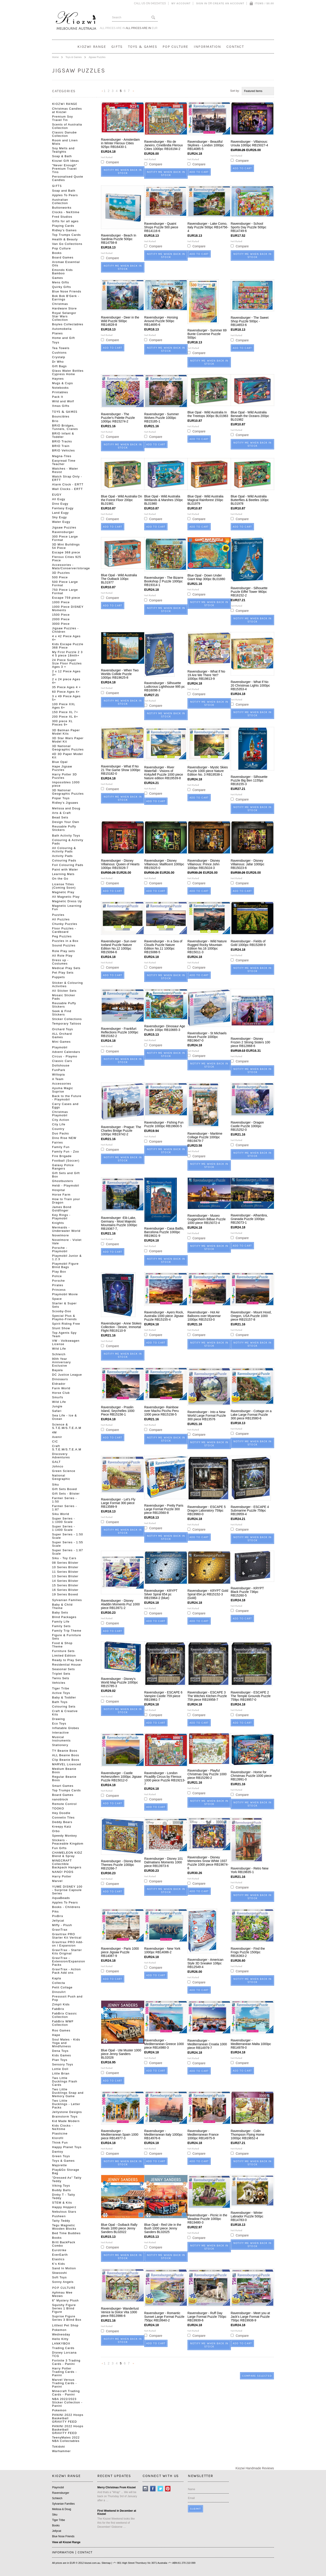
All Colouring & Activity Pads (64, 849)
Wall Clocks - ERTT (67, 489)
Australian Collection (60, 201)
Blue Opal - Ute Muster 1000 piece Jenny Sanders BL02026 (121, 2053)
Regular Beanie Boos (64, 1778)
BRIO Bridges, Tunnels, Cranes (65, 427)
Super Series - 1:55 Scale (67, 1544)
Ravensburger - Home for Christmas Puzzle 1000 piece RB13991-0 (251, 1775)
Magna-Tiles (61, 456)
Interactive (60, 1732)
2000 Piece (61, 619)
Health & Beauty (65, 239)
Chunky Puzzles (64, 924)
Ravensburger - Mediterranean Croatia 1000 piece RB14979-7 (207, 2044)
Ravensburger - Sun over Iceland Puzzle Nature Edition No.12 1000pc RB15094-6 (118, 946)
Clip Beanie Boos (65, 1759)
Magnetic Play (63, 892)
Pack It (57, 396)
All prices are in (141, 28)
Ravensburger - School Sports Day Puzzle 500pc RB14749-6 (248, 227)
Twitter (160, 2489)
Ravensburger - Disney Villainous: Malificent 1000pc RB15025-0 (164, 864)
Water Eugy (61, 521)
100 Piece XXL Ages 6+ (63, 705)
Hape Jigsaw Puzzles (62, 768)
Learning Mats (63, 874)
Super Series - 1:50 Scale (67, 1536)
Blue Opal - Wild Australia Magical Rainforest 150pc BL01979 (205, 499)
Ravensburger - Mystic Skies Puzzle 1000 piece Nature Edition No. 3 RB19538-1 (207, 770)
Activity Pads (62, 856)
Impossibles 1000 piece (66, 784)
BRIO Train (61, 446)
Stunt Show (61, 1328)
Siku (55, 1484)
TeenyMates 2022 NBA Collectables (66, 2439)
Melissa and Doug (66, 808)
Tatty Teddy (61, 2220)
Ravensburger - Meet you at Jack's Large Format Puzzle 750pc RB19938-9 (250, 2316)
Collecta (58, 1983)
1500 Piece (61, 614)
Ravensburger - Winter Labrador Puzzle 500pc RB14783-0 (247, 2216)
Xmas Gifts (61, 406)
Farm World (61, 1388)
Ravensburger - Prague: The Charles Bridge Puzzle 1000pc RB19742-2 (121, 1130)
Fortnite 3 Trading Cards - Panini (66, 2362)
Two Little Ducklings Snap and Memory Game (68, 2093)
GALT (56, 1462)
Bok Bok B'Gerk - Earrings (65, 297)
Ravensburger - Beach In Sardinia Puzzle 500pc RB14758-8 (118, 239)
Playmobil (59, 1047)
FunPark (58, 1070)
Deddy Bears (62, 1822)
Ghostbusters (62, 1181)
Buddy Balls (61, 2190)
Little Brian (61, 2073)
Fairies (57, 1142)
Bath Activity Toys (66, 835)
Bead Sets (60, 817)
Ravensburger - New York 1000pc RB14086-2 (162, 1950)
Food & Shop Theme (62, 1644)
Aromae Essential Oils (66, 263)
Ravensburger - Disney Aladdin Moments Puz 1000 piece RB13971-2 (120, 1604)
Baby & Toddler (64, 1697)
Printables (60, 392)
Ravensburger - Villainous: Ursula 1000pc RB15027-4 (249, 143)
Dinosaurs (60, 1379)
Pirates (57, 1285)
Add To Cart (199, 172)
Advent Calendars (66, 1052)
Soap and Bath (63, 190)
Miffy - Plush (62, 1925)
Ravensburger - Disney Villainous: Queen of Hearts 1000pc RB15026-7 (120, 864)
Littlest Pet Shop (65, 2325)
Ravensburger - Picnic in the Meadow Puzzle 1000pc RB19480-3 (207, 2218)
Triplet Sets (61, 1673)
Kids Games (61, 2055)
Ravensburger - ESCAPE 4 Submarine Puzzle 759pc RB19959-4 (250, 1510)
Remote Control (64, 1804)
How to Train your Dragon (66, 1200)
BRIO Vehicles (63, 450)
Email (191, 2498)
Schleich (59, 1354)
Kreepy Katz (61, 1826)
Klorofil (57, 2138)
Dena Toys (60, 2051)
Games (57, 278)
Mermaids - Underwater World (66, 1229)
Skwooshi (59, 2273)
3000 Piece (61, 623)
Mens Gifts (60, 282)
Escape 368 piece (66, 552)
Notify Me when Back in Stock (123, 171)
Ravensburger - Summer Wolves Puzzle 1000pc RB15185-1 (161, 417)
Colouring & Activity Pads (67, 841)
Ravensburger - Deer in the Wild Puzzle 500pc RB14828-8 (120, 321)
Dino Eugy (60, 503)
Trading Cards (63, 2348)
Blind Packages (64, 1617)
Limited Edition (64, 1655)
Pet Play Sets (63, 972)
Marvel (57, 1881)
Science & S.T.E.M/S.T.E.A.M (66, 1426)
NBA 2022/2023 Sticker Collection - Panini (67, 2402)
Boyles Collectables (67, 324)
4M (54, 1432)
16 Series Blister (65, 1590)
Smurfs (57, 1397)
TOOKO (58, 1808)
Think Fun (60, 2142)
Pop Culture (175, 46)
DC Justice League (67, 1374)
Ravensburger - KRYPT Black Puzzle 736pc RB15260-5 (247, 1591)
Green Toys (61, 2156)
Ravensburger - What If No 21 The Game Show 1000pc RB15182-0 (120, 770)
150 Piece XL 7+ (65, 712)
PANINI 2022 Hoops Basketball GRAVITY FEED (67, 2418)
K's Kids (58, 2263)
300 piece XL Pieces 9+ (62, 722)
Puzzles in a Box (65, 941)
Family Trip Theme (67, 1630)
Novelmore (60, 1235)
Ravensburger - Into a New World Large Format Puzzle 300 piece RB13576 (206, 1415)
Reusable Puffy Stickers (64, 828)
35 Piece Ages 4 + (66, 687)
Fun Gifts (59, 1848)
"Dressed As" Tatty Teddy (67, 2179)
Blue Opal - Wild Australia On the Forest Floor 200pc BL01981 (121, 499)
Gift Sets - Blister (66, 1493)
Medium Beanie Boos (64, 1770)
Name (191, 2489)
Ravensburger (63, 532)
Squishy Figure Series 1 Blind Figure (64, 2308)
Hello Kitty (60, 2339)
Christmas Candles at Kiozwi (67, 110)
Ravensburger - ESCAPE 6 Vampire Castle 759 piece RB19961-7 (163, 1696)
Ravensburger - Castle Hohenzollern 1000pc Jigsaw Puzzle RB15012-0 (121, 1776)
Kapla (56, 1978)
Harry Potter (62, 1876)
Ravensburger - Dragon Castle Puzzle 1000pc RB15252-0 (247, 1126)
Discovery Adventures (61, 1455)
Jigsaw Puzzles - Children (65, 630)
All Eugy (58, 499)
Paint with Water (65, 869)
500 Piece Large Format (65, 583)
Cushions (59, 352)
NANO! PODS (63, 1872)
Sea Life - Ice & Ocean (64, 1417)
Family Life (61, 1621)
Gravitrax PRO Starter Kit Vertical (67, 1935)
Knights (58, 1223)
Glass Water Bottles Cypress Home (68, 372)
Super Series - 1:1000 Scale (63, 1520)
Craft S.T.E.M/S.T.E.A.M (66, 1447)
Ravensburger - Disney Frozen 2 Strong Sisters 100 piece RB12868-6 (250, 1042)
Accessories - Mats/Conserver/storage (68, 566)
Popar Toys (61, 798)
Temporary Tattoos (66, 1023)
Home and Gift (63, 338)
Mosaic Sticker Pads (63, 997)
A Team (58, 1079)
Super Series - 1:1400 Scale (63, 1528)
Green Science (63, 1471)
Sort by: (235, 90)
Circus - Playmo (64, 1056)
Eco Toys (59, 1723)
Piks (55, 1911)
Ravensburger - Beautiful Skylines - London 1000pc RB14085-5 (205, 145)
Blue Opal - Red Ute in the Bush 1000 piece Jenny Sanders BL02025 (162, 2228)
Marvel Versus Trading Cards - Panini (64, 2383)
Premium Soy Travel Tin (62, 118)
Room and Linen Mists (65, 142)
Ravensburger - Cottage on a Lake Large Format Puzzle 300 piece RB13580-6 (251, 1414)
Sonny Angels (63, 2282)
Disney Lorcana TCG (64, 2354)
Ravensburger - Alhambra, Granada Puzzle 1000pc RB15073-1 (249, 1218)
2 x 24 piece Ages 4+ (66, 681)
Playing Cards (63, 225)
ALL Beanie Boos (65, 1755)
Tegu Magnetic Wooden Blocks (64, 2227)
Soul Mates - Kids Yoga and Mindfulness (66, 2043)
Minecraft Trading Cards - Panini (66, 2392)
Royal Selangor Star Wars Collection (64, 316)
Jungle (57, 1406)
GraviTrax (59, 1929)
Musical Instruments (61, 1738)
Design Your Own (65, 822)
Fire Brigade (62, 1156)
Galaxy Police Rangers (63, 1166)
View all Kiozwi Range (66, 2542)
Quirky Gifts (61, 287)
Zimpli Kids (61, 2004)
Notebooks (60, 387)
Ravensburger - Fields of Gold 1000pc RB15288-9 (248, 943)
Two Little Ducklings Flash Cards (64, 2081)
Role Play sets (63, 951)
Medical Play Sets (66, 968)
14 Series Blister (65, 1580)
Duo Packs (60, 1133)
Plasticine (60, 2133)
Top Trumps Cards (66, 234)
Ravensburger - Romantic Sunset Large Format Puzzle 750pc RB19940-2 (164, 2316)
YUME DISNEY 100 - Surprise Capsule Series (67, 1890)
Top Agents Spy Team (64, 1334)
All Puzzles (61, 919)
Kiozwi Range (91, 46)
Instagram (145, 2489)
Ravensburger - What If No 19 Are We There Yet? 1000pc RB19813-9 (206, 675)
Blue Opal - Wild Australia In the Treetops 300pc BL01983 (207, 414)
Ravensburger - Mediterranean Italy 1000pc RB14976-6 (163, 2134)
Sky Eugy (59, 517)
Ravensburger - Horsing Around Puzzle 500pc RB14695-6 (161, 321)
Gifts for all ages (65, 221)
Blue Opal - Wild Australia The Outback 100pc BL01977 (119, 578)
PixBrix (57, 1916)
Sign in (201, 3)
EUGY (57, 494)
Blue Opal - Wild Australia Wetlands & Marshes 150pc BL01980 (163, 499)
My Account (181, 3)
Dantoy (57, 2151)
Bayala (57, 1370)
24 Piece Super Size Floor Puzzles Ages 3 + (67, 663)
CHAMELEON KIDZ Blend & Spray (67, 1854)
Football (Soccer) (65, 1160)
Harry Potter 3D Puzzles (64, 776)
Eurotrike (59, 2250)
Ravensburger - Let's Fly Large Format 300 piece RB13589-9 (118, 1503)
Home (55, 57)
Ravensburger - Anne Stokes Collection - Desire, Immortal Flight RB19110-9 (121, 1327)
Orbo (56, 1831)
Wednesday (61, 2334)
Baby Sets (60, 1612)
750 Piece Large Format (65, 591)
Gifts (116, 46)
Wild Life (59, 1348)
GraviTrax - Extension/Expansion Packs (68, 1961)
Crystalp (58, 357)
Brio (55, 421)
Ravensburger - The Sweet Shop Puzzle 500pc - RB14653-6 (249, 321)
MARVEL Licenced (66, 1764)
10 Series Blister (65, 1567)
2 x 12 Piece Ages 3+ (66, 673)
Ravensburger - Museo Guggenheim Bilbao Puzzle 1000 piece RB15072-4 (206, 1219)
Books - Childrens (66, 1907)
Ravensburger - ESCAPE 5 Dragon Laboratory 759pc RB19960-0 (206, 1510)
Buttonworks (62, 207)
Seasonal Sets (63, 1669)
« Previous (102, 92)
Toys (55, 342)
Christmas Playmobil (60, 1113)
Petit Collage (62, 1987)
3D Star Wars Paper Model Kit (68, 739)
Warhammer (61, 2451)
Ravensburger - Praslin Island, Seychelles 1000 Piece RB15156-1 (117, 1410)
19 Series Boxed (65, 1594)
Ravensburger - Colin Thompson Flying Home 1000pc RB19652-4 (247, 2134)
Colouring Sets (63, 1706)
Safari (57, 1411)
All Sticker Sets (64, 990)
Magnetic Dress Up (67, 901)
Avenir (57, 1437)
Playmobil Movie (65, 1294)
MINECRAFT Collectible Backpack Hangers (67, 1864)
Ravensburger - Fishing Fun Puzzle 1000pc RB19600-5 (164, 1124)
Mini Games (61, 1041)
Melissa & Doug (61, 2509)
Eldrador (59, 1383)
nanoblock (60, 1799)
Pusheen (59, 2216)
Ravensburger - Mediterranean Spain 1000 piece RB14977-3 (119, 2134)
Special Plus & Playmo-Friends (64, 1317)
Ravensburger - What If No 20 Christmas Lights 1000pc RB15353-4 (250, 685)
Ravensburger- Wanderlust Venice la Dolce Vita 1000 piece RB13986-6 (120, 2312)
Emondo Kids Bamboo (62, 271)
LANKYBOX (61, 2343)
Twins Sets (60, 1678)
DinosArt (59, 1992)
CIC (55, 1441)
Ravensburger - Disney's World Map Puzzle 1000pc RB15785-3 (119, 1682)
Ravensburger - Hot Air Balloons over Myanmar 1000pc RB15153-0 (204, 1315)
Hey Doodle (61, 1813)
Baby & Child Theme (62, 1606)
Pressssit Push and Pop (67, 1998)
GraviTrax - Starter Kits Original (67, 1951)
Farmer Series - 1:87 (64, 1507)
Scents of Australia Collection (67, 126)
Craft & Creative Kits (65, 1712)
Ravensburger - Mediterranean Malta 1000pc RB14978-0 (251, 2043)
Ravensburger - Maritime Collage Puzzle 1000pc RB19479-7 (204, 1137)
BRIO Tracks (62, 441)
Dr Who (58, 361)
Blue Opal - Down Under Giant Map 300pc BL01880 (206, 577)
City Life (58, 1124)
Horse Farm (61, 1194)
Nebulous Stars (64, 2211)
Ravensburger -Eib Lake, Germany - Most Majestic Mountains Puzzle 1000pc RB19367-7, (119, 1223)
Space (57, 1298)
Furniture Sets (63, 1651)
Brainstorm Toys (64, 2116)
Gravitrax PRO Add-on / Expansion (67, 1943)
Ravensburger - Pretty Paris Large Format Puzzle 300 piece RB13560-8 (163, 1509)
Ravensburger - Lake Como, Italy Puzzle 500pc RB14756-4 (207, 227)
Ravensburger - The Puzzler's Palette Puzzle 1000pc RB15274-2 (118, 417)
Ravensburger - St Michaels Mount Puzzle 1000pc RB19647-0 (207, 1036)
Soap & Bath (62, 156)
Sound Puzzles (64, 945)
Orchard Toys (62, 1029)
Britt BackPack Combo (63, 2244)
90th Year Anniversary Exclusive (61, 1362)
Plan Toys (59, 2060)
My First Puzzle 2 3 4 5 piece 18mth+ (67, 653)
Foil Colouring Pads (67, 865)
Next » (133, 92)
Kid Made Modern (66, 2121)
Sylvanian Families (67, 1600)
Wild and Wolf (63, 401)
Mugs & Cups (62, 383)
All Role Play (62, 955)
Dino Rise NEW (64, 1138)
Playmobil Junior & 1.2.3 (67, 1257)
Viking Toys (61, 2185)
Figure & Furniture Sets (66, 1636)
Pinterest (168, 2489)
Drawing (58, 1719)
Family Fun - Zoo (65, 1151)
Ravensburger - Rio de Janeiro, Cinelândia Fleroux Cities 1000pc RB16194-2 (163, 145)
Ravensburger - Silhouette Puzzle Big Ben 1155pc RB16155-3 (249, 780)
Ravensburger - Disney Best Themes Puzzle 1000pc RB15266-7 (121, 1864)
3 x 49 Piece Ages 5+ (66, 698)
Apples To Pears (65, 195)
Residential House (66, 1664)
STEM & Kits (62, 2202)
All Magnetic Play (66, 896)
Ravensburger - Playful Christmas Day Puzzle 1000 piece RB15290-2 (207, 1774)
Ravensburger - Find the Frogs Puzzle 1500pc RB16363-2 (248, 1952)
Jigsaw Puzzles (64, 527)
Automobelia (62, 328)
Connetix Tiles (63, 1817)
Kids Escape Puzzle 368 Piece (67, 645)
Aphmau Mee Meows (62, 2294)
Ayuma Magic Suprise (62, 1089)
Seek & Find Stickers (61, 1012)
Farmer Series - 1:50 (64, 1499)
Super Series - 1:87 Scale (67, 1551)
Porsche (58, 1280)
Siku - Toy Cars (64, 1558)
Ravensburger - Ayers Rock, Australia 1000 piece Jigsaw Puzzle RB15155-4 (164, 1315)
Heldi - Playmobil (65, 1185)
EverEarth (60, 2254)
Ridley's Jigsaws (65, 802)
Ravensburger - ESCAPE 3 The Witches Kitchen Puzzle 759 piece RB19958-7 (207, 1696)
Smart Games (62, 1785)
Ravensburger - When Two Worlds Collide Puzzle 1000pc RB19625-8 (120, 673)
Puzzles (58, 915)
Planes (57, 333)
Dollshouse (61, 1065)
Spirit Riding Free (66, 1323)
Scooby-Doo (61, 1311)
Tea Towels (61, 348)
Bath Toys (60, 1702)
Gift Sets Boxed (64, 1489)
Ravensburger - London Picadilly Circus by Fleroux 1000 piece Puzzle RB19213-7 (164, 1778)
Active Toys (61, 1693)
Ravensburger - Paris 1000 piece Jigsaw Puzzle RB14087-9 (120, 1952)
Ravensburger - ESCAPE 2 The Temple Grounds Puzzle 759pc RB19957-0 (251, 1696)
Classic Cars (62, 1061)
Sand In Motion (64, 2268)
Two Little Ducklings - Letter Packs (66, 2104)
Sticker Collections (67, 1019)
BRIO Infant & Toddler (63, 435)
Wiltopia (58, 1074)
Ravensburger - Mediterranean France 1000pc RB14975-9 (203, 2134)
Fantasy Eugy (63, 508)
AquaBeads (61, 1898)
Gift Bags (59, 366)
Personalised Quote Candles (67, 178)
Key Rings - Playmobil (61, 1216)
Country (58, 1129)
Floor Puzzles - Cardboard (64, 930)
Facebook (153, 2489)
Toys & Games (142, 46)
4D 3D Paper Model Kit (67, 755)
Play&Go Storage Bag (65, 2171)
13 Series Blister (65, 1576)
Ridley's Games (64, 230)
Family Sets (61, 1626)
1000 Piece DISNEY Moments (68, 608)
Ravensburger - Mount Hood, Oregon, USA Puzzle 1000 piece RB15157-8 (251, 1315)
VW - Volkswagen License (65, 1342)
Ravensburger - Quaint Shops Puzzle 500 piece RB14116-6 (161, 227)
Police (57, 1276)
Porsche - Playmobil (59, 1249)
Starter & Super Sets (64, 1305)
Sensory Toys (62, 2064)
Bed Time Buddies (66, 2233)
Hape (56, 2035)
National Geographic (61, 1477)
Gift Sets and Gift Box (66, 1174)
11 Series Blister (65, 1571)
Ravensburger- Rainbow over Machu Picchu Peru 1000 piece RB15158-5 (161, 1410)
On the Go (60, 878)
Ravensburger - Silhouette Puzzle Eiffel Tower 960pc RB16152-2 (249, 591)
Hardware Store (64, 308)
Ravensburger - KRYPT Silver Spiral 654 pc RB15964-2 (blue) (160, 1594)
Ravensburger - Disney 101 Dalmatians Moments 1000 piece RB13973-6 (163, 1862)
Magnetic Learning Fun (66, 907)
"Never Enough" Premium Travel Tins (64, 169)
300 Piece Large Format (65, 538)
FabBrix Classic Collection (64, 2015)
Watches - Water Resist (65, 470)
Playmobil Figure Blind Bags (65, 1265)
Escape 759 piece (66, 597)
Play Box (59, 1271)
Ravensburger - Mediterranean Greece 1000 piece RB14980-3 (164, 2043)
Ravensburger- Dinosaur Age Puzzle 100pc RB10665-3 (164, 1028)
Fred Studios (62, 216)
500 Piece (60, 577)
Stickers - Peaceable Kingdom (67, 1841)
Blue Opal (60, 762)
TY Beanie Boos (64, 1750)
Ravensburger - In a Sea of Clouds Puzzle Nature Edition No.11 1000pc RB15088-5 (163, 946)
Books (57, 253)
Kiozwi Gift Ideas (65, 160)
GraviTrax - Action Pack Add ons (66, 1971)
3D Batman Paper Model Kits (66, 731)
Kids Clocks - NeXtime (62, 2127)
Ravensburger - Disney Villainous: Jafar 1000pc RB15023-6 (247, 864)
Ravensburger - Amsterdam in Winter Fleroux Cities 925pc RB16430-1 (120, 143)
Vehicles (58, 1682)
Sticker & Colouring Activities (67, 984)
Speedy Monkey (64, 1835)
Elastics (58, 2259)
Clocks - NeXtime (65, 212)
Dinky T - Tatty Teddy (63, 2196)
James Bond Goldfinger (61, 1208)
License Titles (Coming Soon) (64, 886)
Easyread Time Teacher (64, 462)
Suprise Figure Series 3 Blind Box (67, 2318)
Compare (112, 162)
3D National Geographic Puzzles (68, 747)
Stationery (60, 1745)
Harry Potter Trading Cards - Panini (64, 2372)
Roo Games (61, 2030)
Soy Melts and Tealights (63, 150)
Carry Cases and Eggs (65, 1105)
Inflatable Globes (65, 1728)
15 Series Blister (65, 1585)
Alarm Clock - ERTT (68, 484)
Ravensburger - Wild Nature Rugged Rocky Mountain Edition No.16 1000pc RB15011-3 (207, 946)
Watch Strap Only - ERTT (67, 478)
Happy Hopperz (64, 2207)
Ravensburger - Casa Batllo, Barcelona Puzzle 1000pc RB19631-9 (164, 1232)
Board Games (63, 257)
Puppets (58, 977)
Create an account (228, 3)
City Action (60, 1120)
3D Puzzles (61, 572)
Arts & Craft (61, 813)
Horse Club (61, 1392)
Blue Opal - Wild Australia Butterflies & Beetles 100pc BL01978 (250, 499)
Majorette (59, 2165)
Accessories (61, 1083)
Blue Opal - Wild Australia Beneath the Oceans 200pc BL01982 (250, 415)
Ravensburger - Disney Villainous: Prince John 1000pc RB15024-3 (203, 864)
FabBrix (58, 2009)
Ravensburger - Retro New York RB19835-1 (249, 1870)
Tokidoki (58, 2446)
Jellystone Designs (67, 2112)
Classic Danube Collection (64, 134)
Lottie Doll (60, 2069)
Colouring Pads (64, 860)
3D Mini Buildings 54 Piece (66, 546)
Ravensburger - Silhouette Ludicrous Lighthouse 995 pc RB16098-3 (164, 686)
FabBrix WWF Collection (63, 2023)
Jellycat (58, 1920)
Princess (59, 1289)
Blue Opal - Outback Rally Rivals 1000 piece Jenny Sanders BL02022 (119, 2228)
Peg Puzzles (62, 936)
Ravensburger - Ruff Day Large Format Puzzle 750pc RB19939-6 (206, 2316)
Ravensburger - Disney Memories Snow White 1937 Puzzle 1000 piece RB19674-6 (207, 1862)
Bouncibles (61, 416)
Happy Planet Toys (67, 2147)
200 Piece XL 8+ (65, 716)
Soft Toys (59, 2277)
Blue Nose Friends (66, 291)
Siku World (60, 1514)
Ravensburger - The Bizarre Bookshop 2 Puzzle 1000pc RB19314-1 (163, 581)
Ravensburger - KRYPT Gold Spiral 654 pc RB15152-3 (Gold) (207, 1594)
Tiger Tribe (60, 1688)
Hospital (58, 1190)
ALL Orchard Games (62, 1035)
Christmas (60, 304)
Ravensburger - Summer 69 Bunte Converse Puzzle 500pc (207, 333)
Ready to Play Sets (67, 1660)
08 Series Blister (65, 1562)
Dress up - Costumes (60, 961)
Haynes (58, 378)
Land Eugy (60, 512)
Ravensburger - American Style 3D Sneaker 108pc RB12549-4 (205, 1963)
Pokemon (59, 2330)
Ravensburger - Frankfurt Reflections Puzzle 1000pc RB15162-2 (119, 1032)
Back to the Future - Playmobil (67, 1097)
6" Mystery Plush (65, 2300)
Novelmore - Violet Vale (67, 1241)
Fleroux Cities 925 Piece (66, 558)
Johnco (57, 1466)
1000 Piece (61, 602)
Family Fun (61, 1147)
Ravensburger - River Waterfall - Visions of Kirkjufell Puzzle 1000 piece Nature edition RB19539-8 (163, 772)
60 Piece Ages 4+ (66, 691)
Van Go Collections (67, 244)
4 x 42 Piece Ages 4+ (66, 637)
